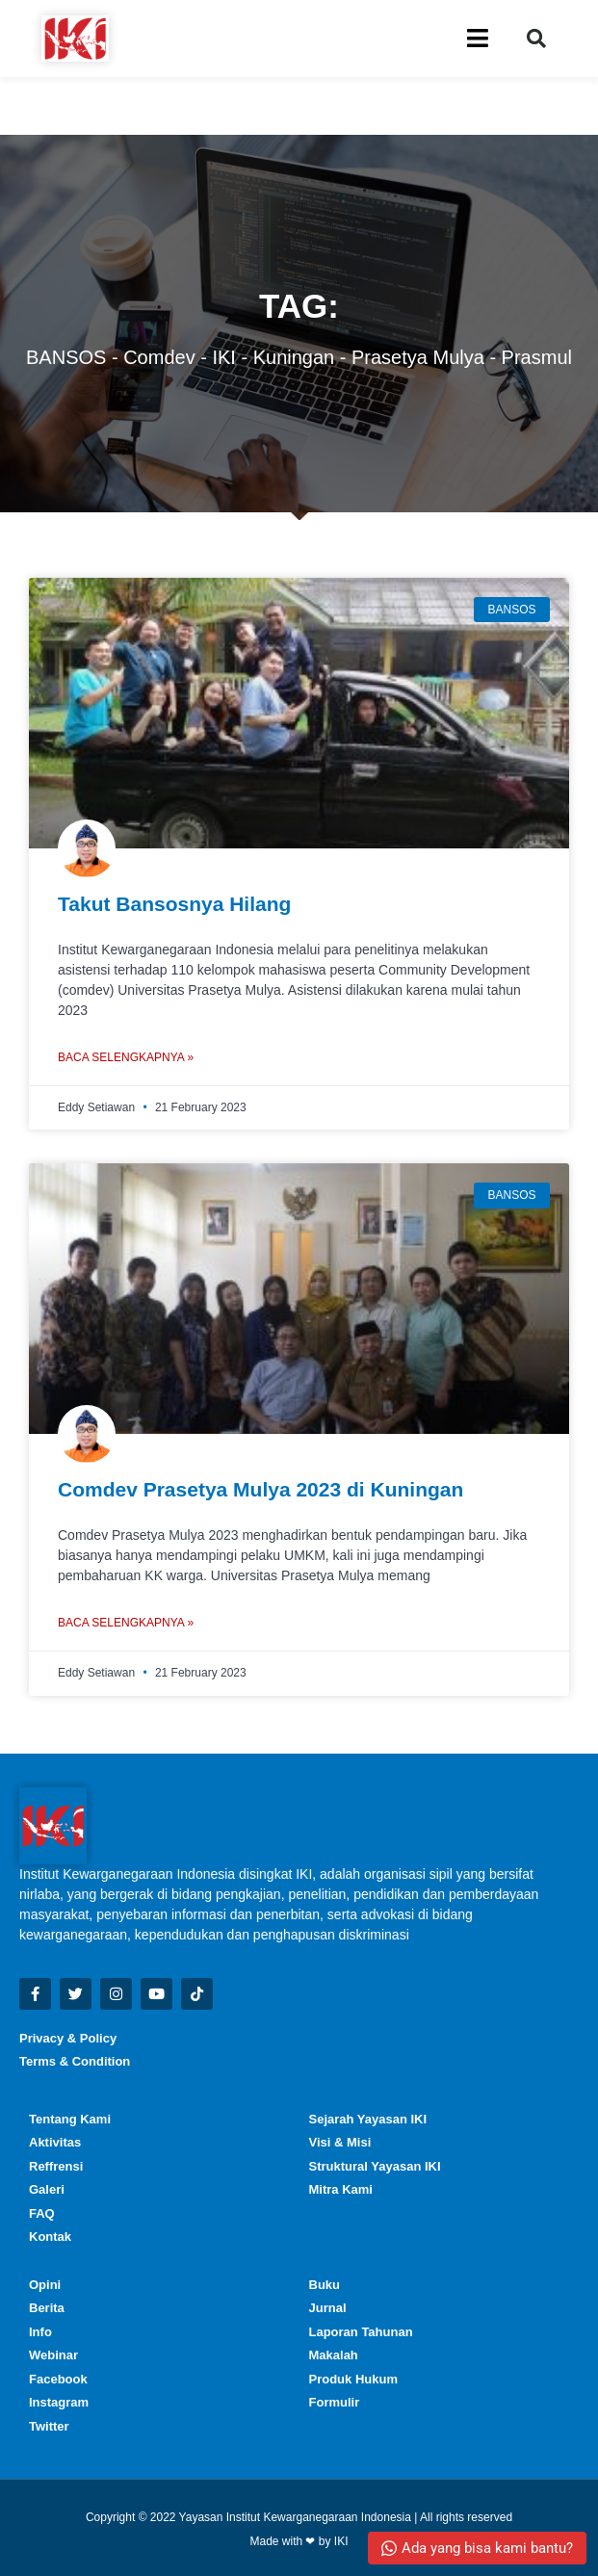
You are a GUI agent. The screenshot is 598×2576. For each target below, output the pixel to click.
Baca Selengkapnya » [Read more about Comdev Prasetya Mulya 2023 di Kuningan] (126, 1622)
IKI (223, 357)
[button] (536, 38)
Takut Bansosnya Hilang (174, 904)
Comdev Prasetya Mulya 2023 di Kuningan (260, 1489)
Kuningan (294, 357)
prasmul (537, 357)
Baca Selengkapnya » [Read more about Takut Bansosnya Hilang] (126, 1057)
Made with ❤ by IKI (298, 2541)
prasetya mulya (417, 357)
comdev (159, 357)
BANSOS (66, 357)
